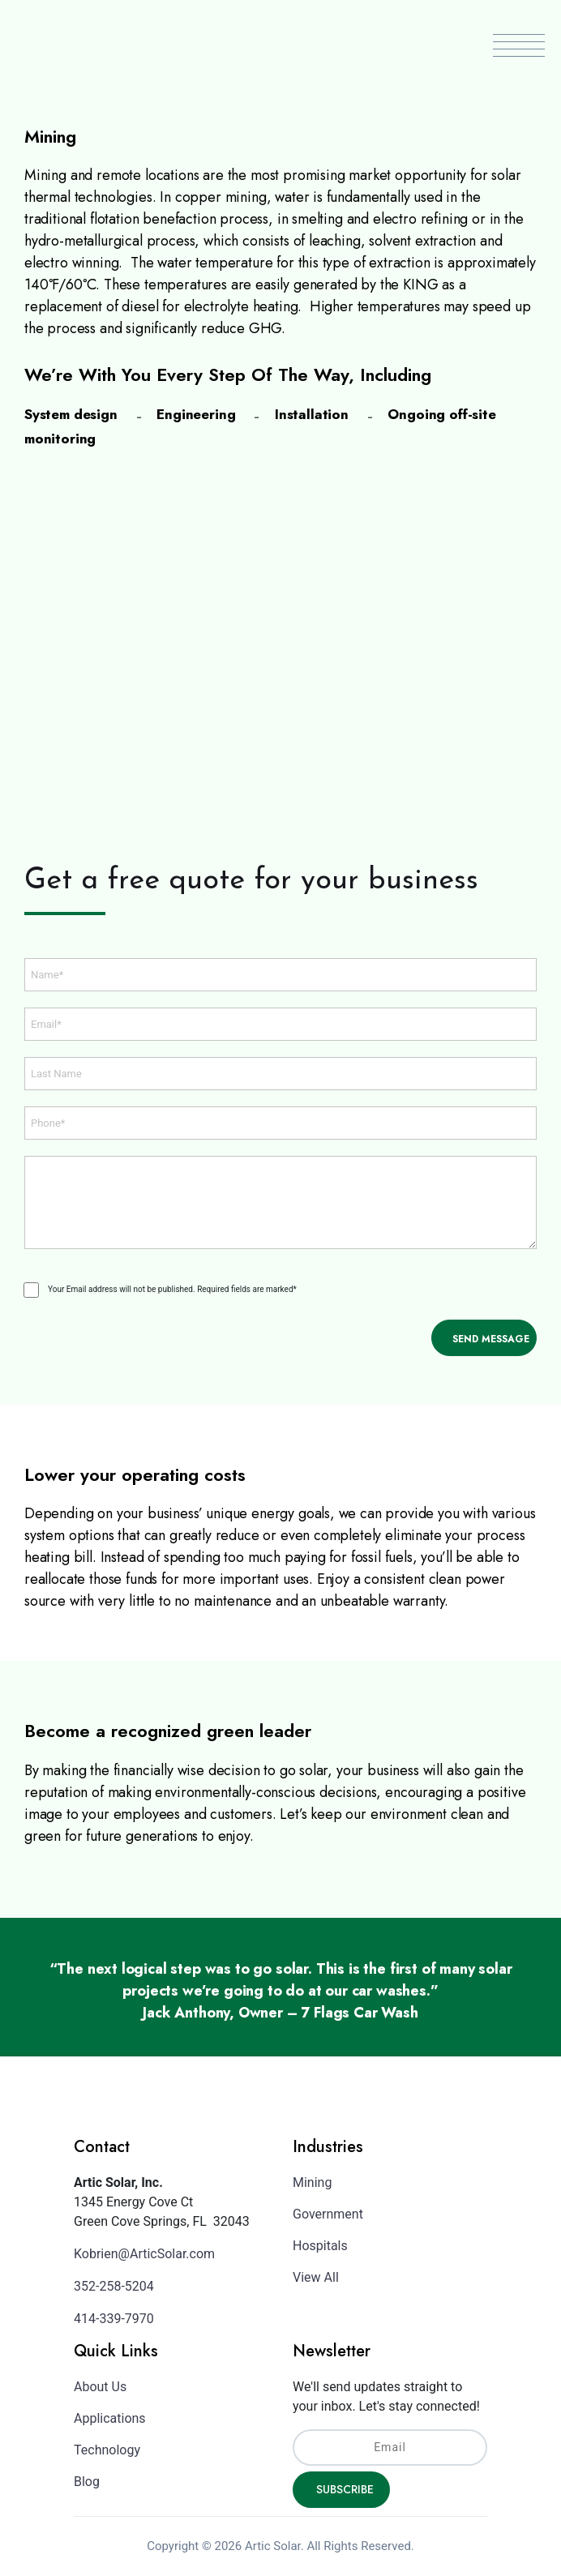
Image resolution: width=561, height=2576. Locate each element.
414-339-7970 (114, 2318)
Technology (107, 2450)
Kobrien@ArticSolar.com (144, 2253)
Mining (312, 2182)
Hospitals (320, 2245)
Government (328, 2214)
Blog (87, 2481)
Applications (110, 2418)
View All (316, 2277)
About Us (100, 2386)
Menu (519, 45)
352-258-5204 (114, 2286)
